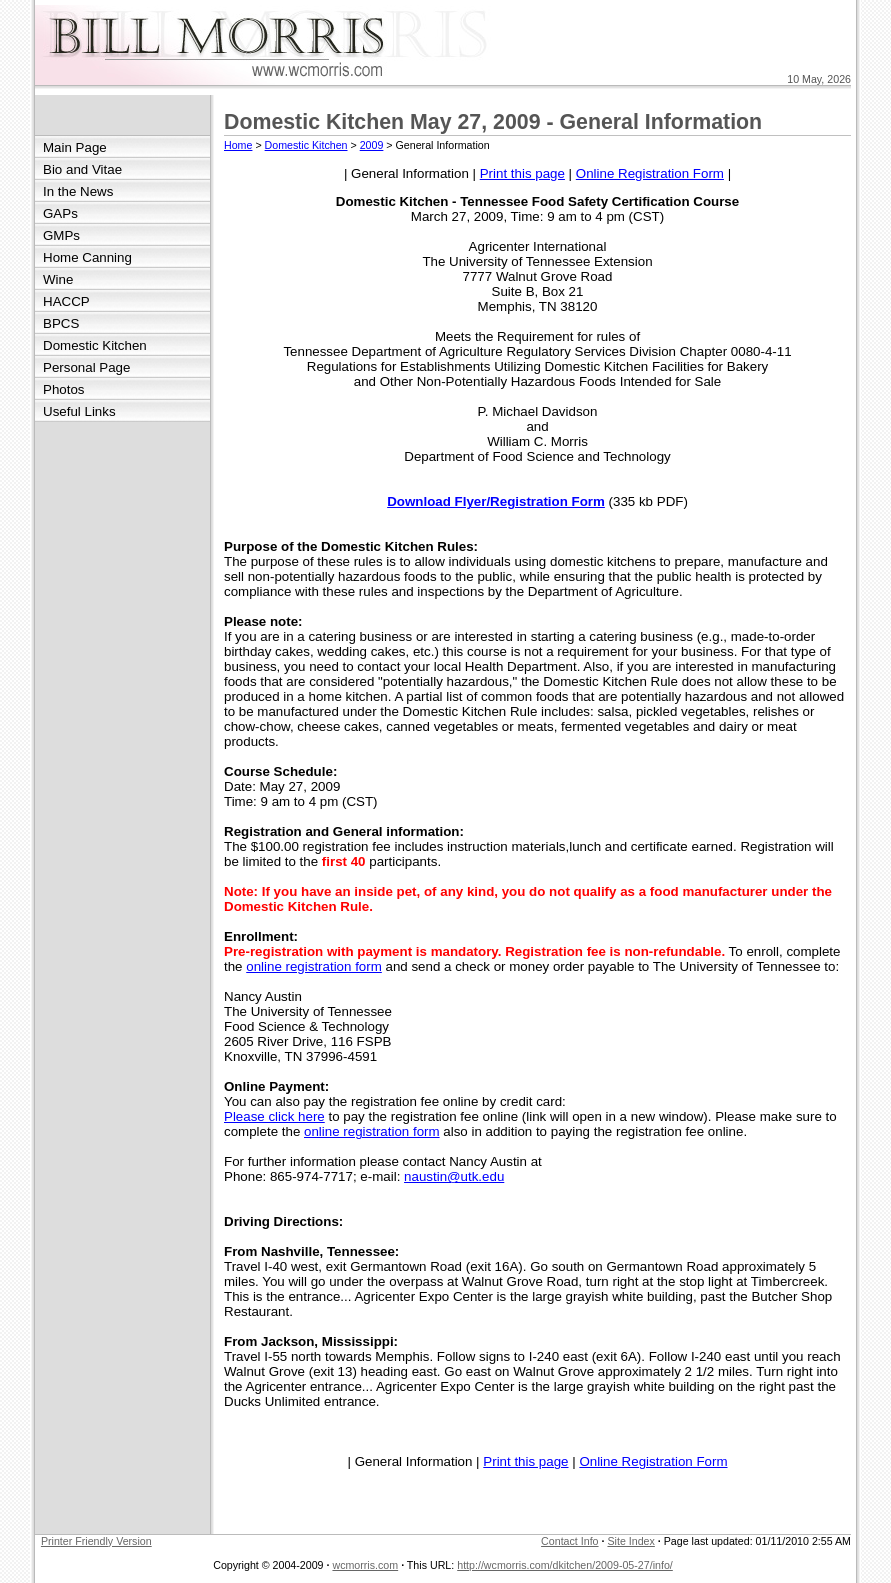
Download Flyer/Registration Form (496, 501)
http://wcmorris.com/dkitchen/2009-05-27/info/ (565, 1565)
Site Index (630, 1541)
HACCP (66, 301)
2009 (372, 145)
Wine (58, 279)
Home (238, 145)
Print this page (522, 173)
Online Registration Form (650, 173)
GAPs (60, 213)
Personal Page (86, 367)
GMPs (61, 235)
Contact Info (569, 1541)
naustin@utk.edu (454, 1176)
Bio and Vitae (82, 169)
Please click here (274, 1116)
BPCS (61, 323)
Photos (64, 389)
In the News (78, 191)
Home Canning (87, 257)
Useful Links (79, 411)
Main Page (75, 147)
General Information (410, 173)
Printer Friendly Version (96, 1541)
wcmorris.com (365, 1565)
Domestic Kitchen (95, 345)
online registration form (314, 966)
